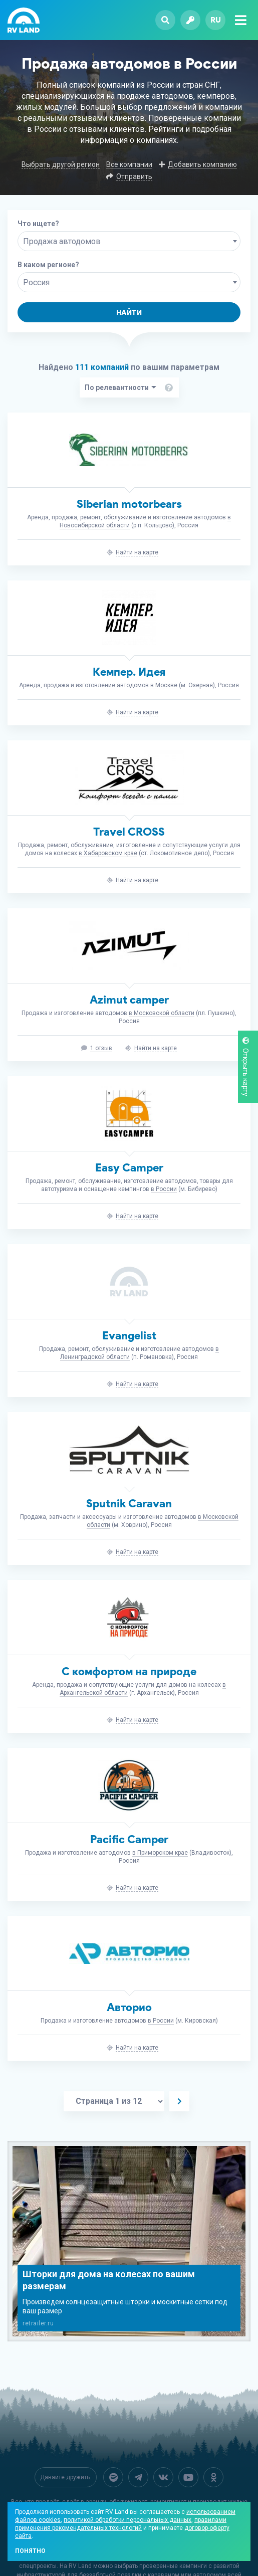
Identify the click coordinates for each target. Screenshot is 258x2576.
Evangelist (129, 1335)
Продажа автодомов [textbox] (62, 241)
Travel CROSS (129, 832)
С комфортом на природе (129, 1671)
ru (215, 20)
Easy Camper (129, 1167)
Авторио (129, 2007)
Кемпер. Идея (129, 672)
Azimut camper (129, 1000)
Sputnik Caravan (129, 1503)
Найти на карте (137, 552)
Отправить (134, 176)
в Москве (163, 685)
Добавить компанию (202, 164)
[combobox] (129, 241)
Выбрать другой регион (61, 164)
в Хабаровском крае (108, 853)
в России (164, 1189)
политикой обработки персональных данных (127, 2519)
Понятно (30, 2550)
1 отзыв (101, 1048)
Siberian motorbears (129, 504)
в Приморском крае (160, 1852)
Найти (129, 312)
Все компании (129, 164)
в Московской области (161, 1013)
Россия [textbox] (36, 282)
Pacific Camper (129, 1839)
